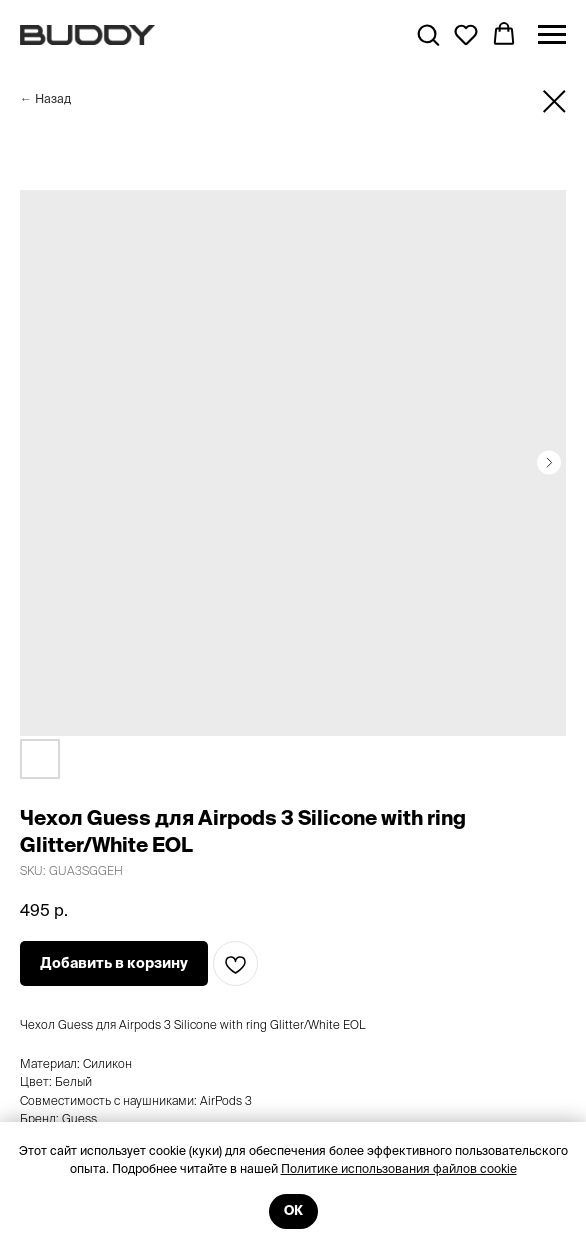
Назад (53, 98)
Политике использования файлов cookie (399, 1168)
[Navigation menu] (552, 35)
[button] (428, 34)
